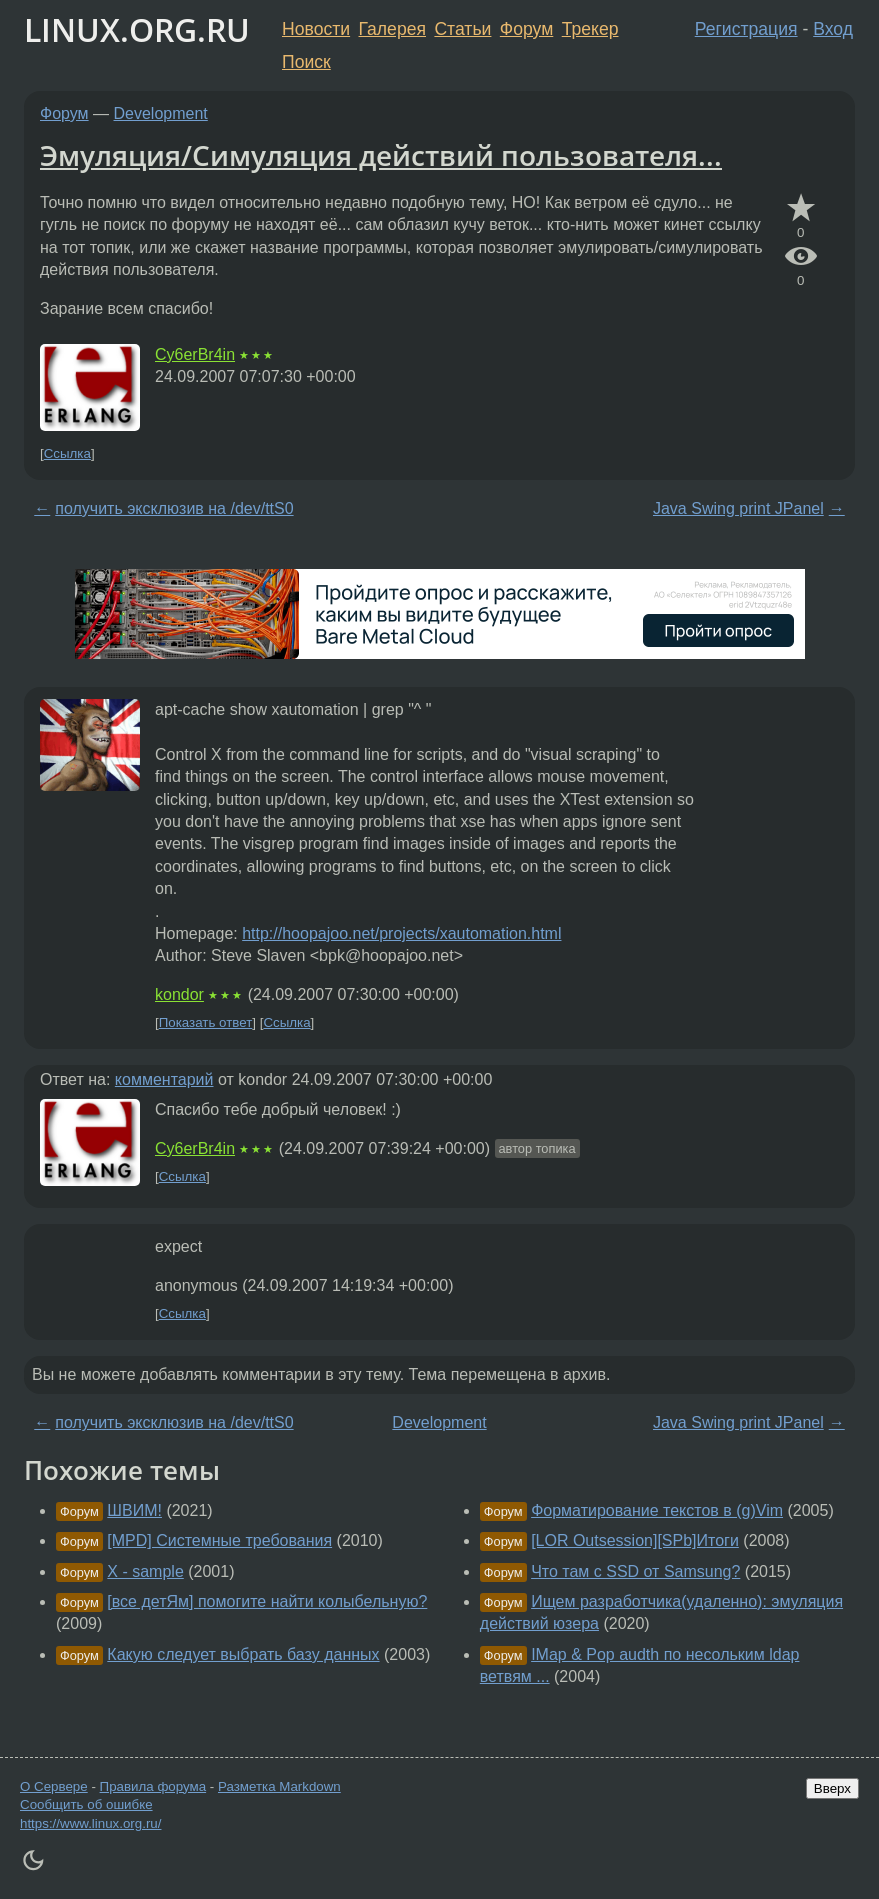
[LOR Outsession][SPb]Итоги (635, 1540)
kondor (179, 994)
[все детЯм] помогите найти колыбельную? (267, 1601)
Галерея (392, 29)
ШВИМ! (134, 1510)
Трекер (590, 29)
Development (161, 113)
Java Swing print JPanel (738, 508)
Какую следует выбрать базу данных (243, 1654)
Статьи (462, 29)
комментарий (164, 1079)
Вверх (832, 1788)
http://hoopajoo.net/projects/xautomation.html (401, 933)
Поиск (306, 62)
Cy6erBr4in (195, 354)
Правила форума (153, 1786)
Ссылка (67, 453)
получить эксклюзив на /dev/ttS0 (174, 508)
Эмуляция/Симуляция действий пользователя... (381, 155)
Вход (833, 29)
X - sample (145, 1571)
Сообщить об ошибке (86, 1804)
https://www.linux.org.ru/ (90, 1823)
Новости (316, 29)
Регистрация (746, 29)
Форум (526, 29)
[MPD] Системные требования (219, 1540)
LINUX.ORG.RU (137, 29)
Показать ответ (206, 1022)
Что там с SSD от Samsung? (635, 1571)
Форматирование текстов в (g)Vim (657, 1510)
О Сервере (54, 1786)
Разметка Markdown (279, 1786)
